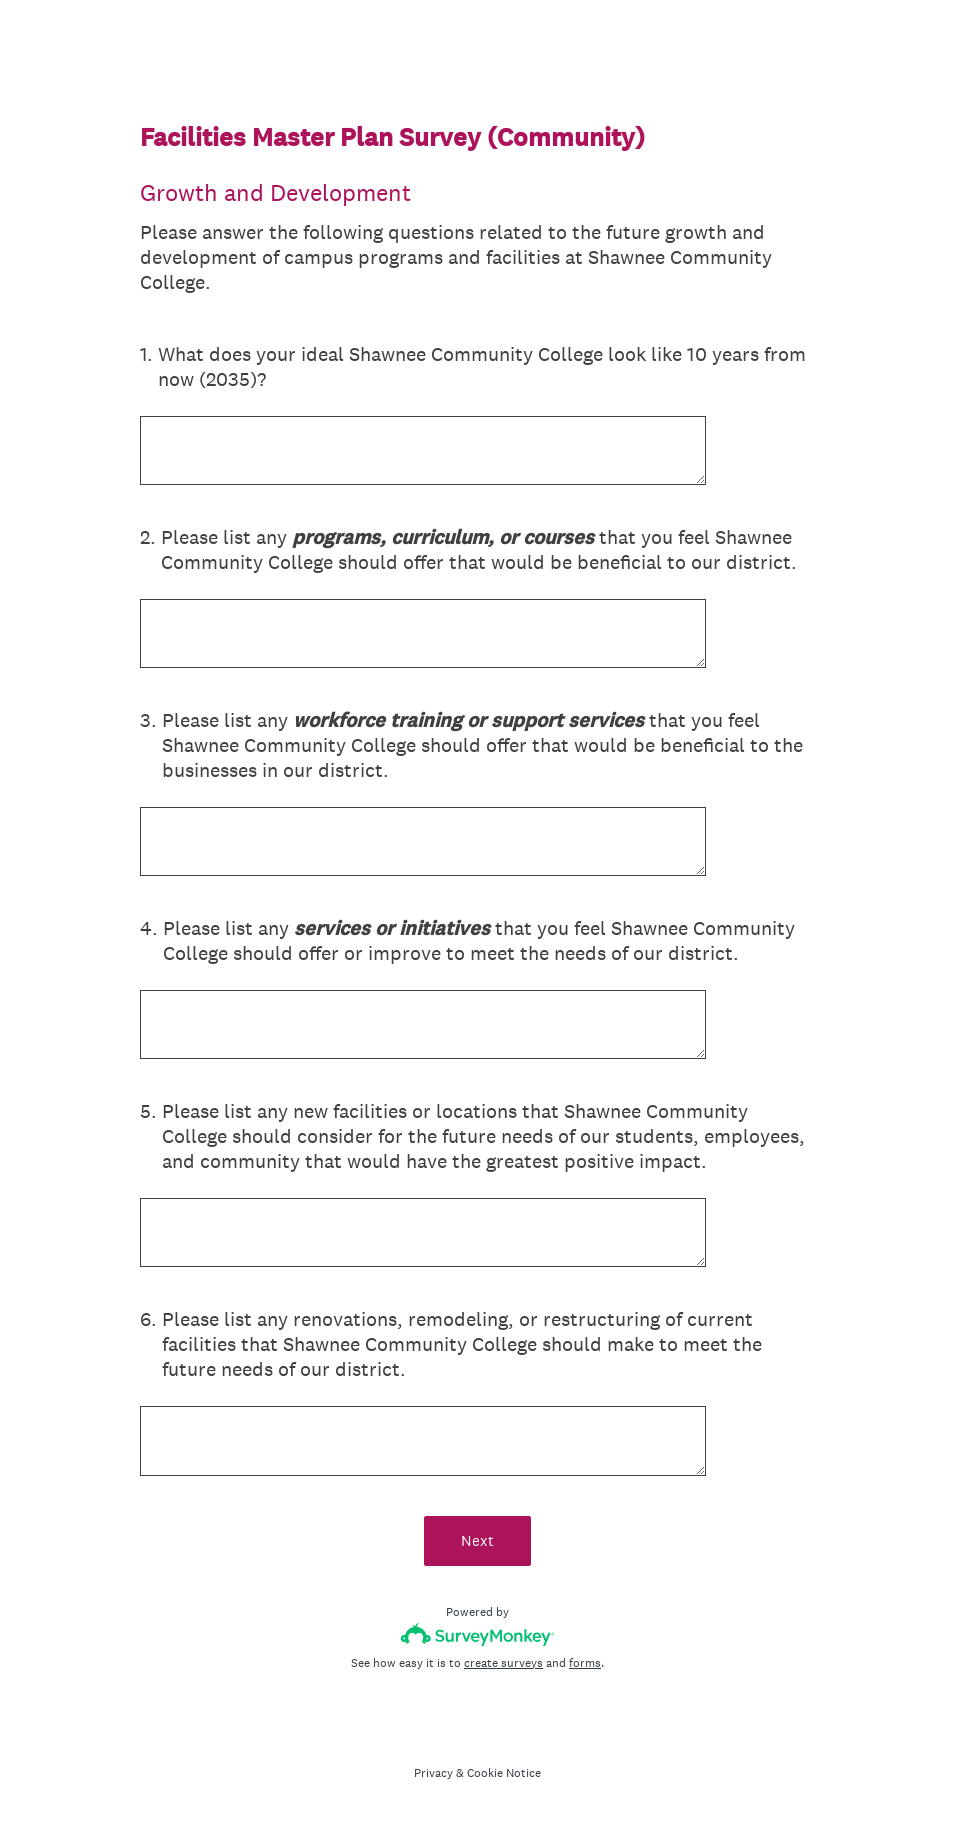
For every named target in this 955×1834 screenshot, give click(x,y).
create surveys (503, 1663)
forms (585, 1663)
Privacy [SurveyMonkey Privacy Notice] (433, 1773)
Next (477, 1540)
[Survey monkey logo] (477, 1634)
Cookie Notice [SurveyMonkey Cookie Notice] (504, 1773)
